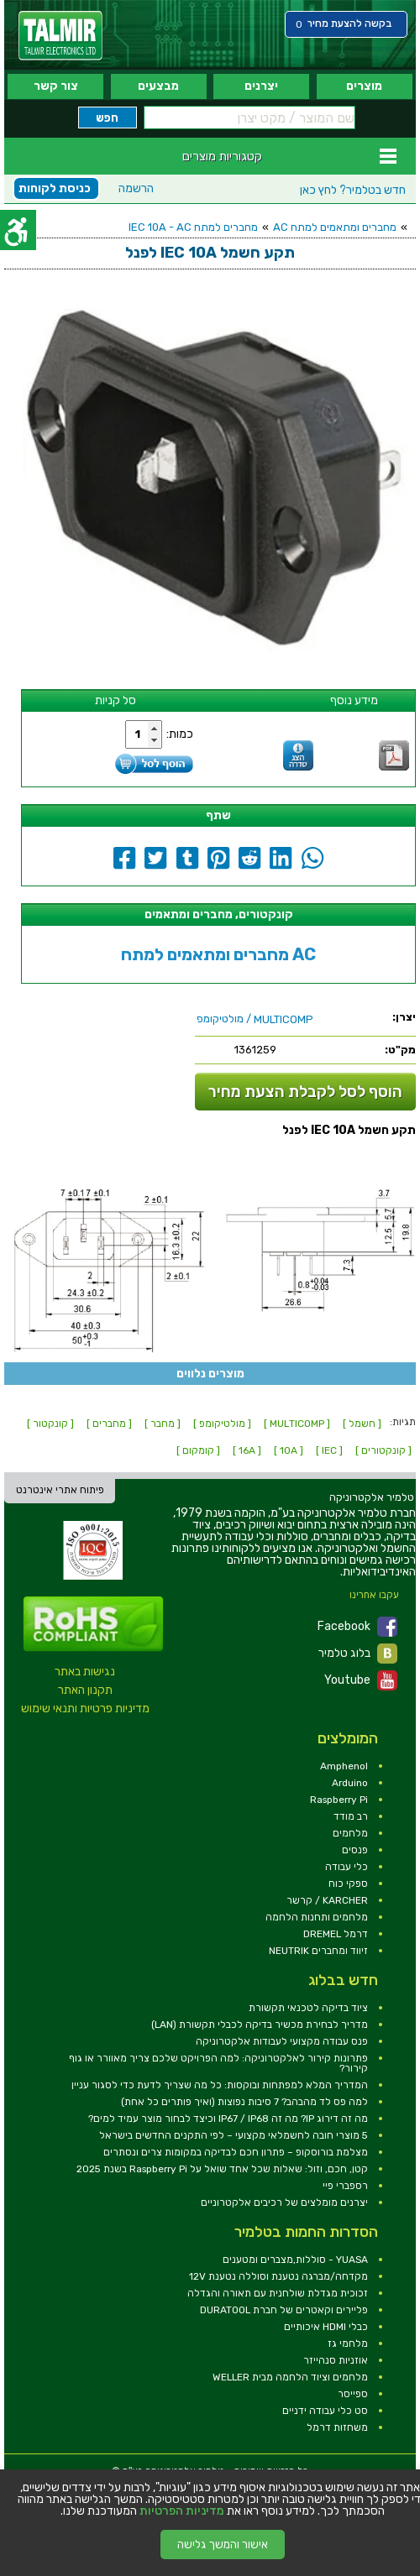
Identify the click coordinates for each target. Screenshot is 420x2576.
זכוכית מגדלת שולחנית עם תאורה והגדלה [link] (277, 2293)
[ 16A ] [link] (247, 1450)
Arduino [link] (350, 1783)
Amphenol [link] (344, 1766)
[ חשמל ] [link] (362, 1423)
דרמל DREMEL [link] (335, 1934)
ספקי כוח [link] (348, 1883)
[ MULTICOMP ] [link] (297, 1423)
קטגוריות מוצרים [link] (222, 156)
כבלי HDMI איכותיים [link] (326, 2327)
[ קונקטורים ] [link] (383, 1450)
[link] (60, 35)
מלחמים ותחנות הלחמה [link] (316, 1917)
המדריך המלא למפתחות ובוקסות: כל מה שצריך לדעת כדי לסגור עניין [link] (219, 2085)
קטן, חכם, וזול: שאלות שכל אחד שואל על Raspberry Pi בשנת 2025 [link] (222, 2169)
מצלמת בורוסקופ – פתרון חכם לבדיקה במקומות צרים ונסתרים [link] (235, 2152)
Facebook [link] (357, 1627)
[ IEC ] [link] (329, 1450)
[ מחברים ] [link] (109, 1423)
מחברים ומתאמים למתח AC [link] (334, 227)
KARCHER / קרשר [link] (327, 1900)
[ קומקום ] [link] (198, 1450)
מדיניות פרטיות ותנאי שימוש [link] (85, 1708)
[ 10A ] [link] (288, 1450)
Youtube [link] (360, 1680)
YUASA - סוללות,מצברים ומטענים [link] (295, 2259)
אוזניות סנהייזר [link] (335, 2360)
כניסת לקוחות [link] (54, 188)
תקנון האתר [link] (85, 1690)
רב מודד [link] (350, 1816)
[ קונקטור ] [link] (50, 1423)
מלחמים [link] (350, 1833)
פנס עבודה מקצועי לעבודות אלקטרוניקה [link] (282, 2041)
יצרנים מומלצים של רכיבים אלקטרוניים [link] (284, 2202)
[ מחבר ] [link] (162, 1423)
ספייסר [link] (353, 2394)
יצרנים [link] (261, 86)
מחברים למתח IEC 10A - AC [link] (193, 227)
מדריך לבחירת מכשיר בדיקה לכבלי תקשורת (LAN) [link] (259, 2024)
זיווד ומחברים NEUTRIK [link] (318, 1951)
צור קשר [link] (56, 86)
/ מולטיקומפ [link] (255, 1019)
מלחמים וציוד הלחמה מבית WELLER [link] (290, 2377)
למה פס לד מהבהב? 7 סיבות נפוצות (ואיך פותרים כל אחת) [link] (244, 2102)
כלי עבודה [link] (346, 1867)
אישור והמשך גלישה (222, 2544)
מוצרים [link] (364, 86)
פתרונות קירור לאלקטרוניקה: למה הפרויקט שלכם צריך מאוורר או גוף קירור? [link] (218, 2063)
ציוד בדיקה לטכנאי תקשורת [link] (308, 2008)
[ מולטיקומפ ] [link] (222, 1423)
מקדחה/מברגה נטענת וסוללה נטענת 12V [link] (278, 2276)
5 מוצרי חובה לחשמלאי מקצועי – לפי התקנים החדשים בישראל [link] (233, 2135)
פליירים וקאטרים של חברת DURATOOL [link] (284, 2310)
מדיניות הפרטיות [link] (181, 2511)
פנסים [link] (355, 1850)
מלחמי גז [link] (348, 2343)
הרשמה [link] (136, 188)
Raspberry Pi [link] (339, 1799)
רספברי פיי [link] (345, 2186)
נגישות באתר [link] (85, 1671)
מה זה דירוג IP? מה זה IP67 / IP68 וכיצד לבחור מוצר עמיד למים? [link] (228, 2118)
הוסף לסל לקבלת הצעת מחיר (305, 1091)
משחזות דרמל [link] (337, 2427)
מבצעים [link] (158, 86)
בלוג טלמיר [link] (357, 1653)
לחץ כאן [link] (353, 190)
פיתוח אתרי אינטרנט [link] (60, 1490)
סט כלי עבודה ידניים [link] (325, 2411)
